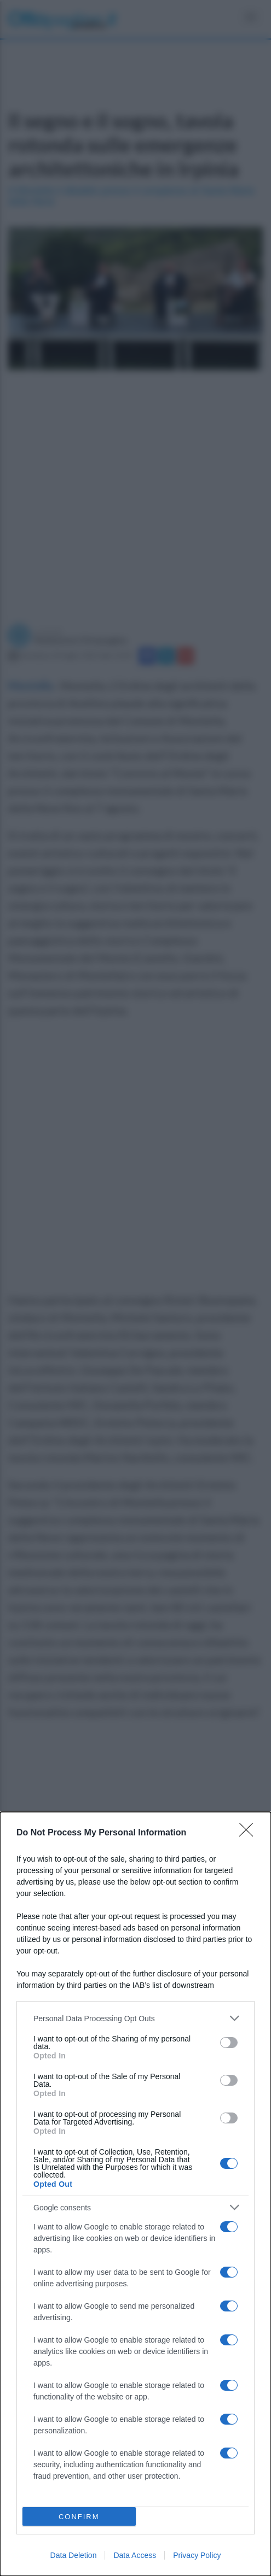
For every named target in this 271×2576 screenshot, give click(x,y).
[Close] (249, 1833)
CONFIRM (79, 2517)
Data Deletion (73, 2555)
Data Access (134, 2555)
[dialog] (135, 2194)
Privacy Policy (197, 2555)
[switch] (229, 2042)
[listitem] (135, 2018)
